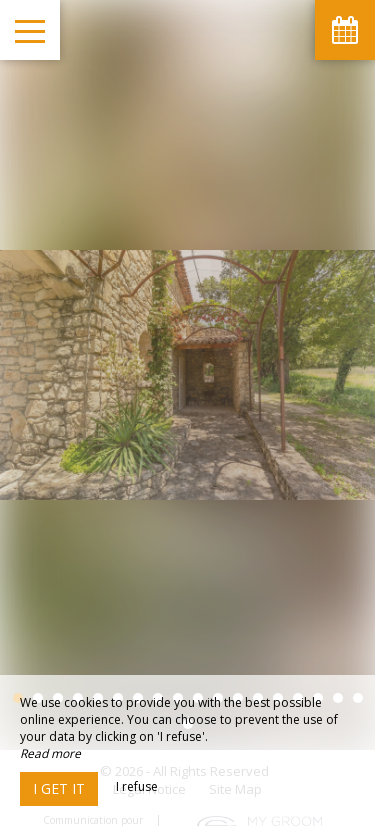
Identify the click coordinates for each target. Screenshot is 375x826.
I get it (59, 788)
